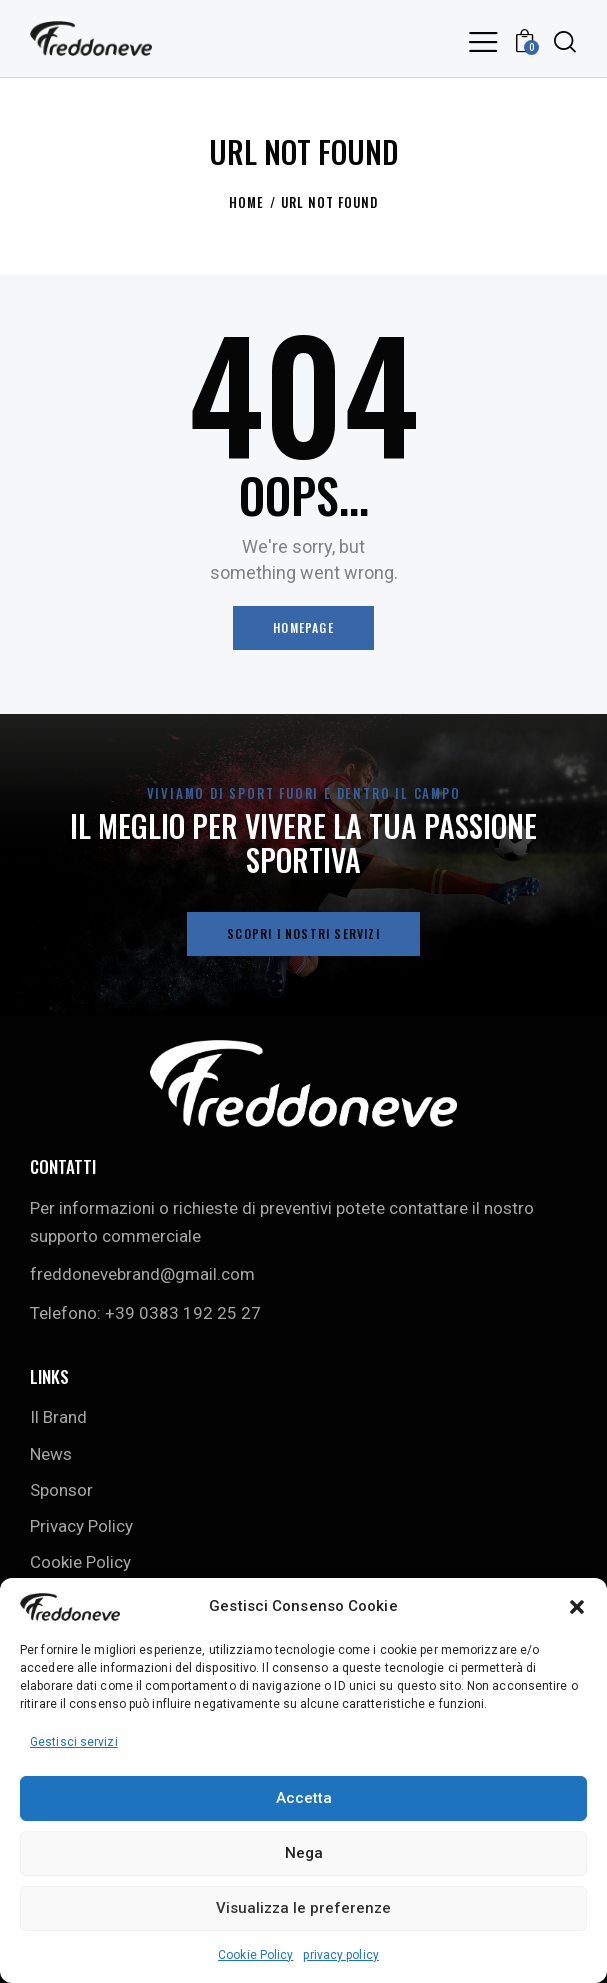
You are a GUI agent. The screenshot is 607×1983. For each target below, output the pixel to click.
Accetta (304, 1798)
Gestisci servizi (74, 1742)
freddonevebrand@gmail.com (142, 1274)
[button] (577, 1607)
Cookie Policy (255, 1955)
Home (246, 202)
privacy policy (340, 1955)
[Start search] (565, 41)
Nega (304, 1853)
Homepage (303, 627)
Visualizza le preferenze (303, 1908)
